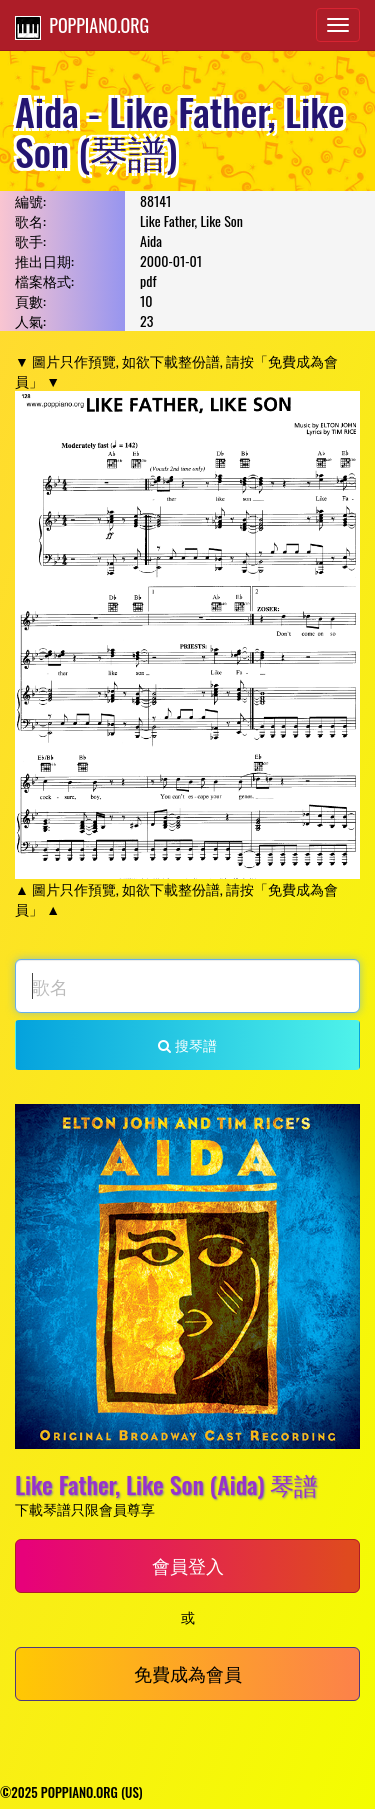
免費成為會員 (188, 1673)
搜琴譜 (187, 1044)
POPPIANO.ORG (82, 26)
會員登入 (188, 1565)
